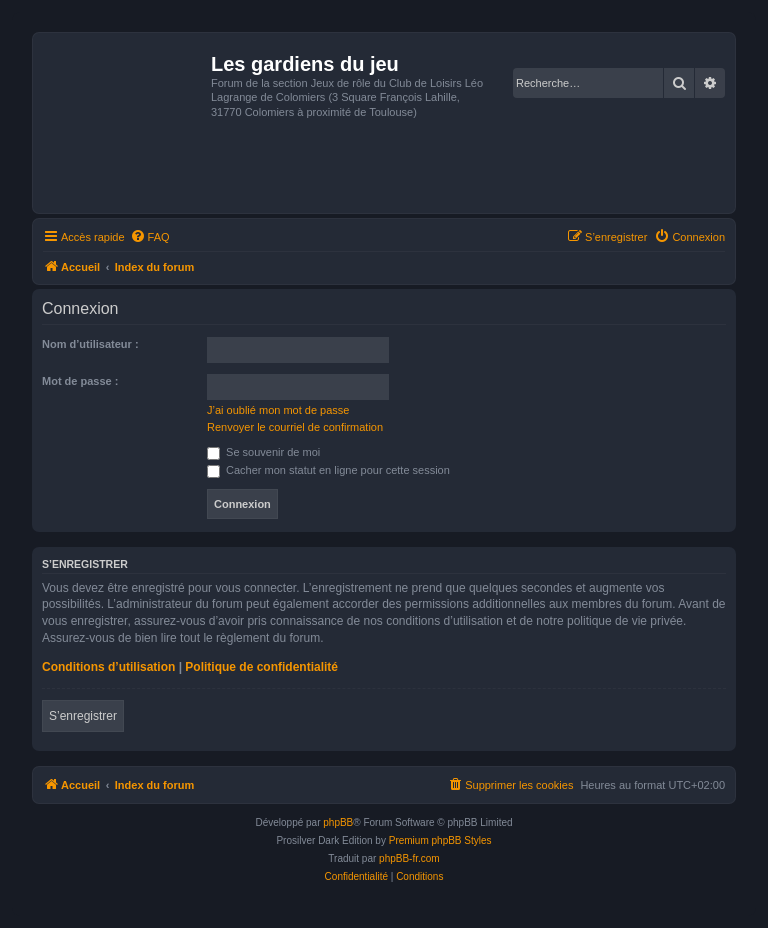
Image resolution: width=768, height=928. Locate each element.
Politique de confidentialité (261, 667)
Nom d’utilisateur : (90, 344)
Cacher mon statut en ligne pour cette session (328, 470)
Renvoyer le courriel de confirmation (295, 427)
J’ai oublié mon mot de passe (278, 410)
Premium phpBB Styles (440, 840)
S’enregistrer (83, 716)
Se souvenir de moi (263, 452)
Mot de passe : (80, 381)
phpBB (338, 822)
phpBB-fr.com (409, 858)
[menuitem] (150, 237)
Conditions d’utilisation (108, 667)
